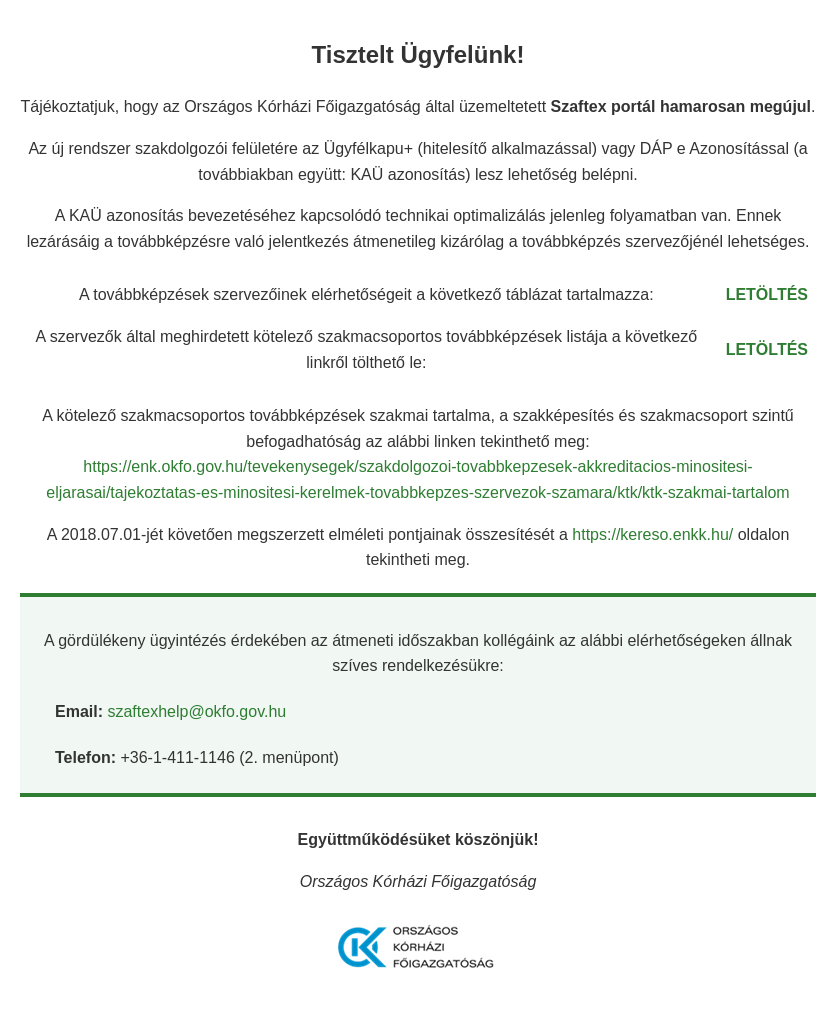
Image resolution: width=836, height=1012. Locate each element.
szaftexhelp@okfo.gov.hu (196, 711)
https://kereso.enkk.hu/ (654, 534)
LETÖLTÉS (767, 294)
